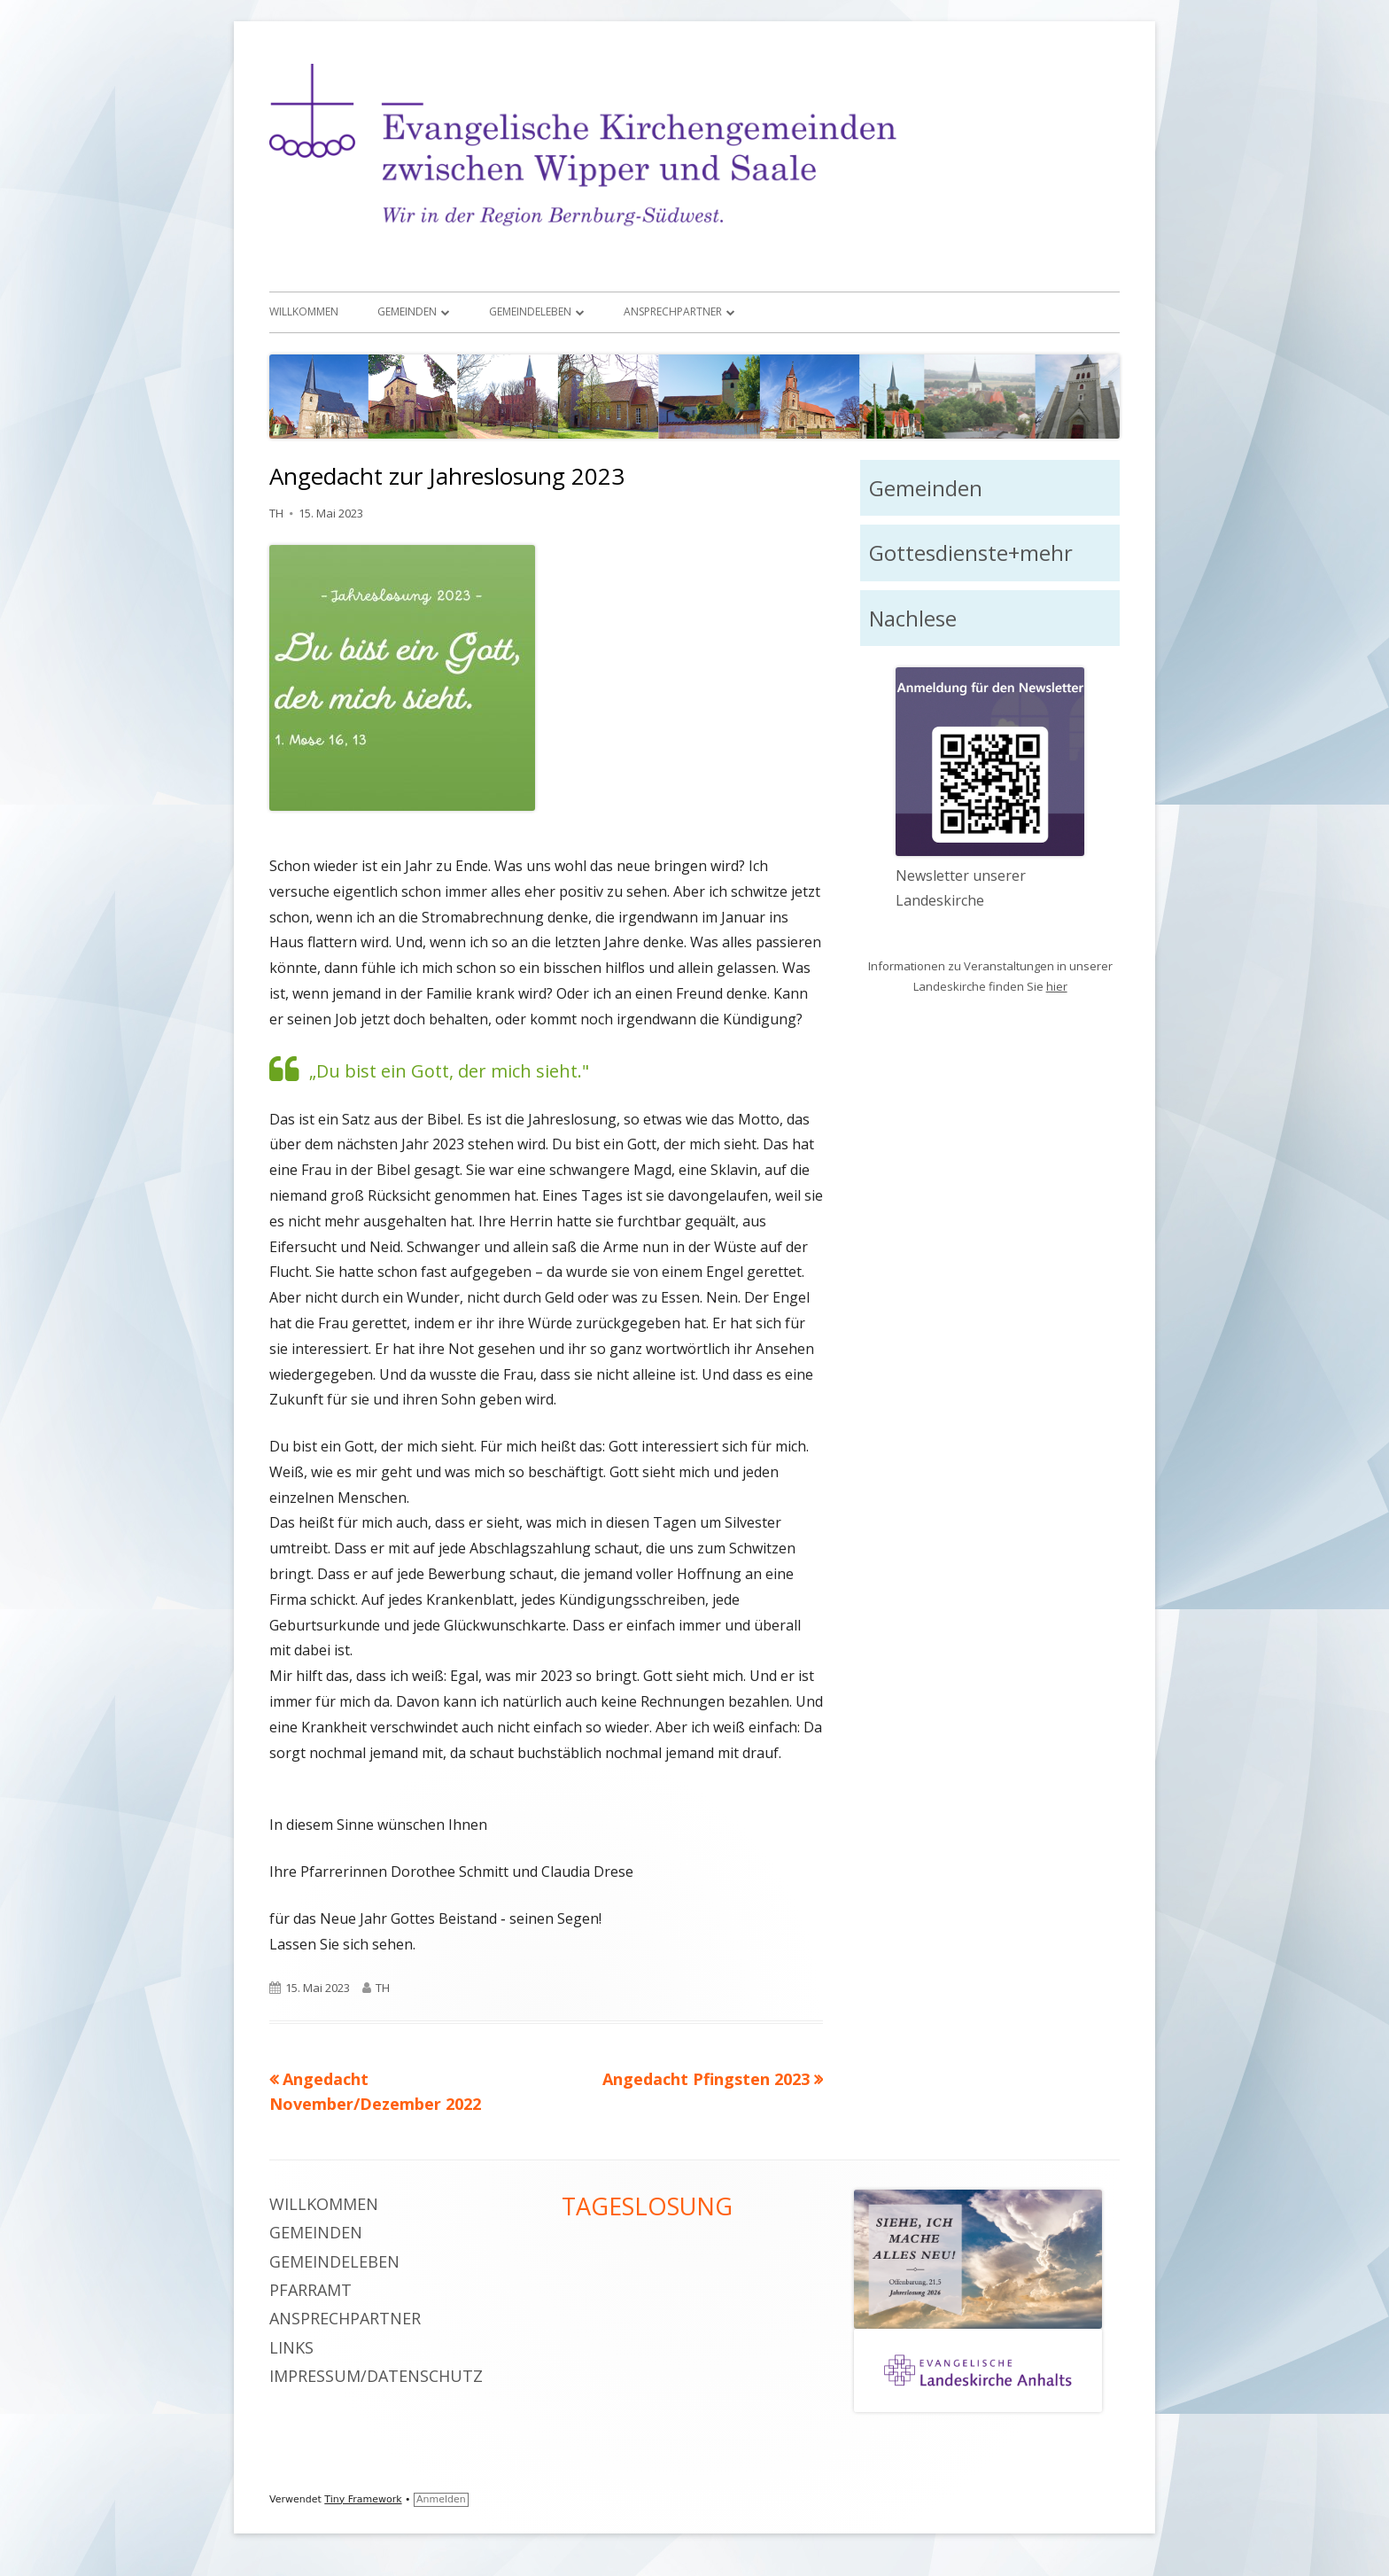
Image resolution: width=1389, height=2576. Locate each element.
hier (1056, 986)
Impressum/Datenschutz (376, 2375)
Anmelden (441, 2499)
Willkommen (303, 311)
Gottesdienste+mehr (971, 552)
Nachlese (913, 618)
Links (291, 2347)
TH (276, 513)
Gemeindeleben (530, 311)
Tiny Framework (362, 2499)
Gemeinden (407, 311)
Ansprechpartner (673, 311)
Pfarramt (310, 2289)
